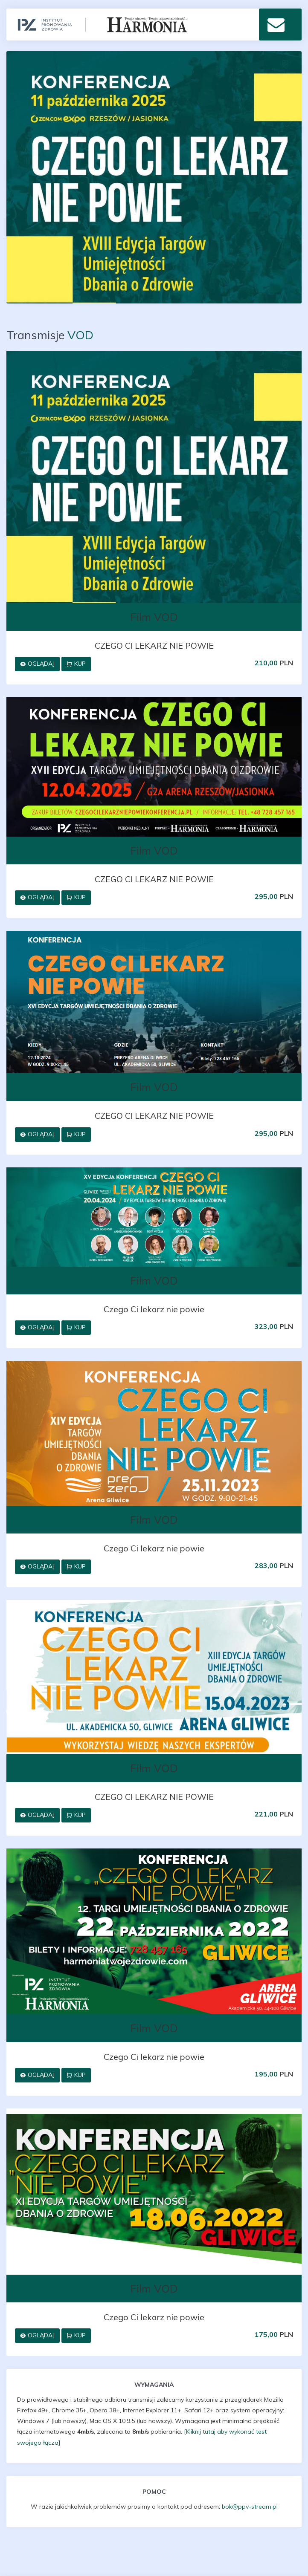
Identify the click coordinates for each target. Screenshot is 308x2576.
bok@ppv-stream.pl (250, 2506)
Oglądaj (37, 663)
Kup (76, 663)
